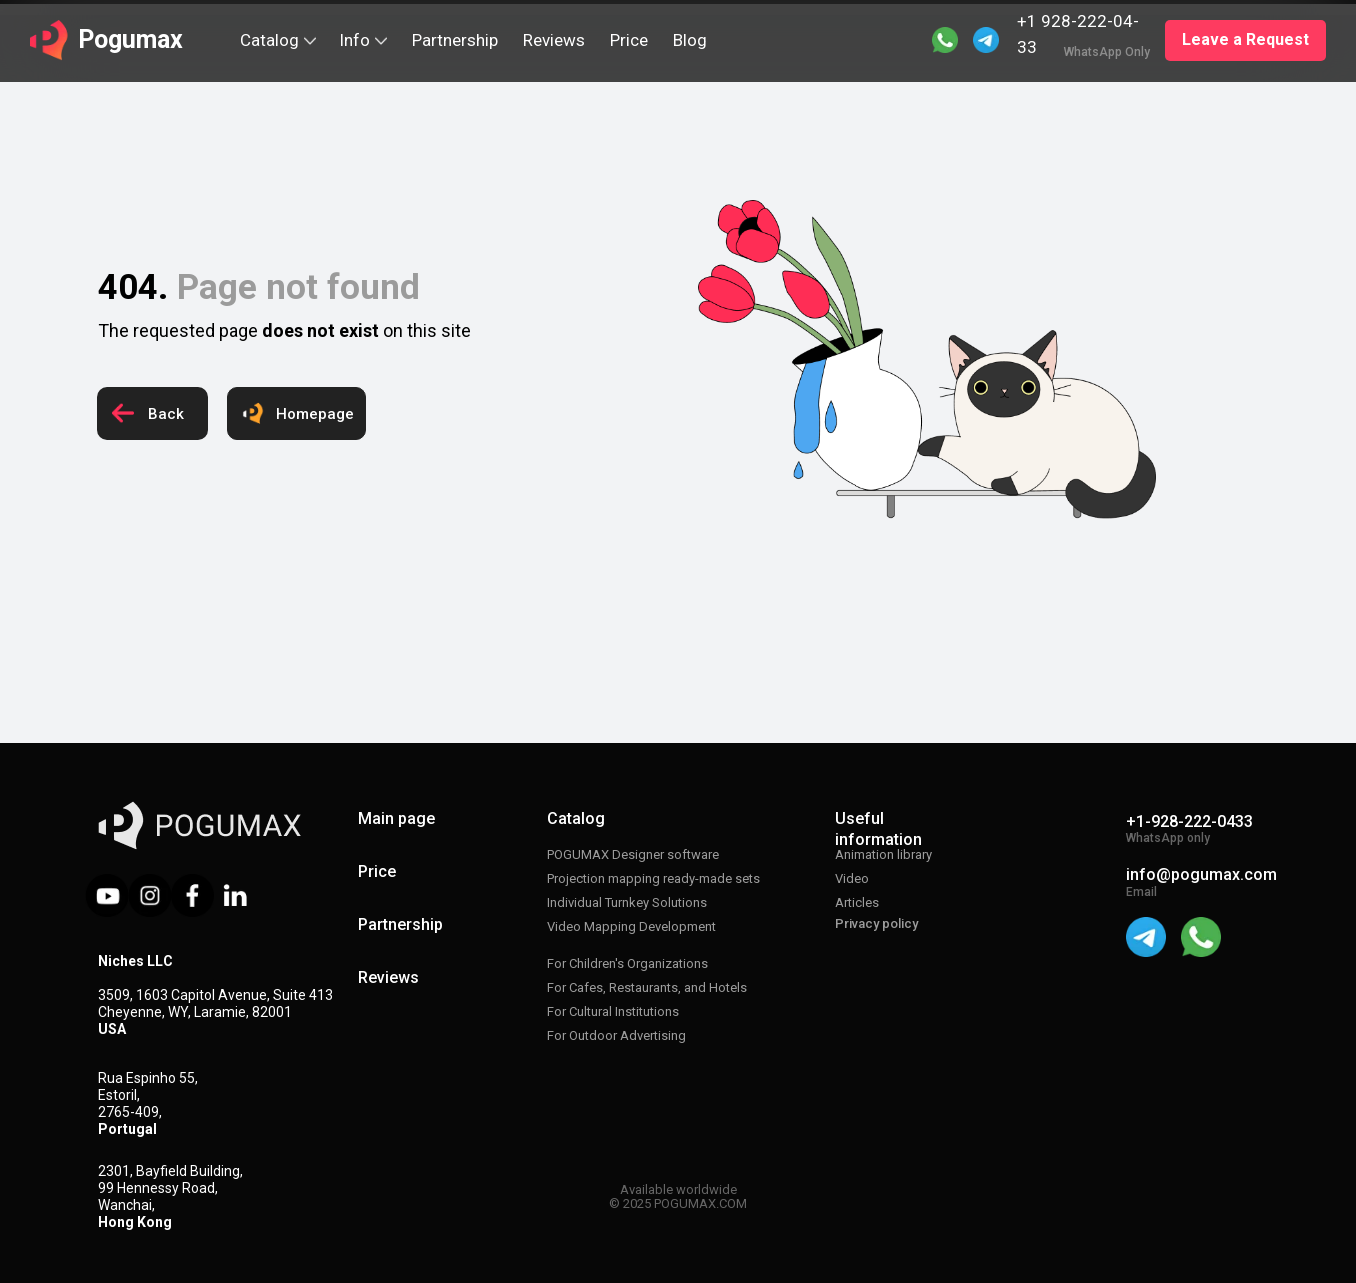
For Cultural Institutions (613, 1011)
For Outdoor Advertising (616, 1035)
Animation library (883, 854)
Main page (396, 818)
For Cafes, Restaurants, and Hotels (647, 987)
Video (852, 878)
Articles (857, 902)
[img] (986, 40)
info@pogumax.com (1201, 874)
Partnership (400, 924)
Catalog (576, 818)
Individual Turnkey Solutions (627, 902)
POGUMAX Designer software (633, 854)
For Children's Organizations (627, 963)
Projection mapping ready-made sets (653, 878)
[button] (1245, 40)
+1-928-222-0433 (1189, 821)
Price (377, 871)
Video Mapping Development (631, 926)
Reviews (388, 977)
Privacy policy (876, 923)
